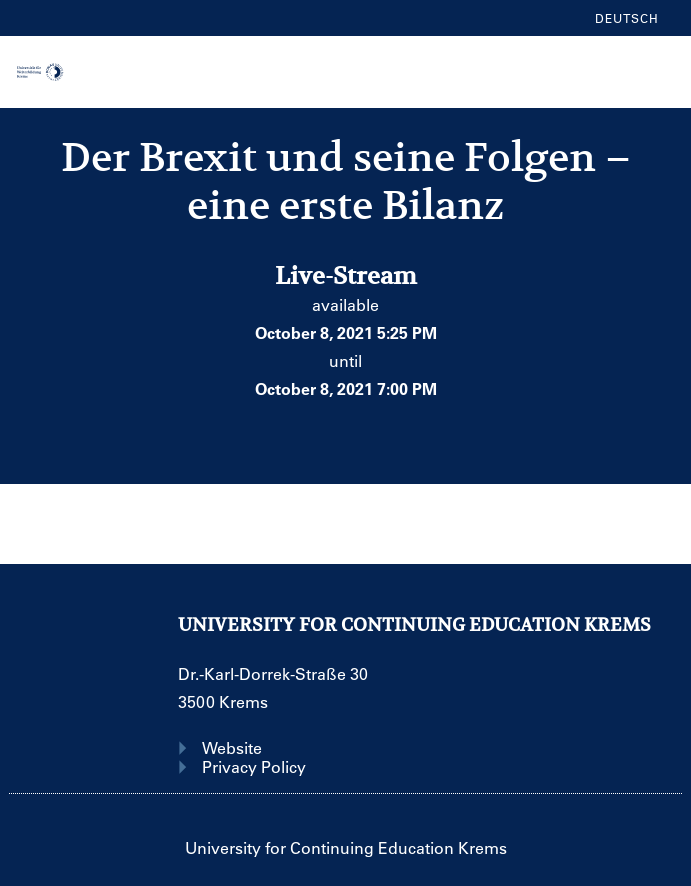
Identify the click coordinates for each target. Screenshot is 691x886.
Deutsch (627, 18)
